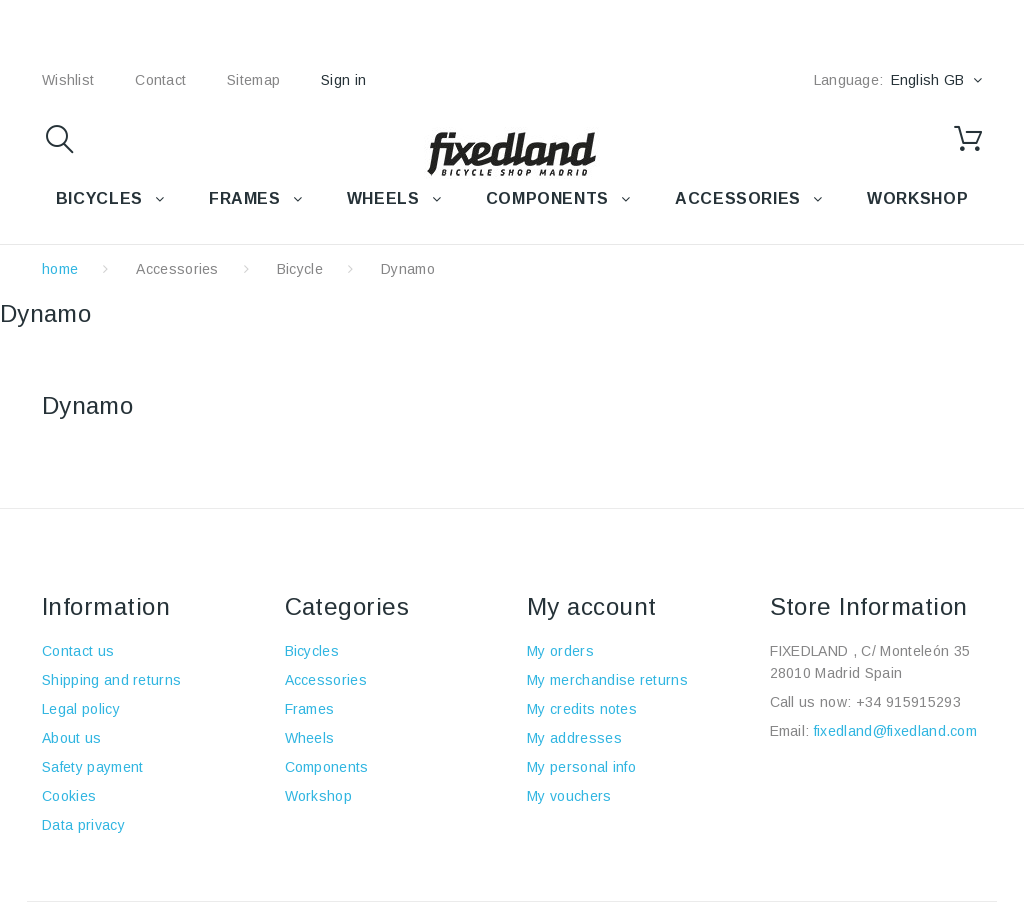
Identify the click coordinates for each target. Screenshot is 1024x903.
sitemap (253, 80)
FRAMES (245, 198)
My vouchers (569, 796)
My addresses (574, 738)
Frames (310, 709)
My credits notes (582, 709)
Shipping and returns (111, 680)
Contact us (78, 651)
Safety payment (92, 767)
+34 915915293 (908, 702)
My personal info (581, 767)
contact (160, 80)
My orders (560, 651)
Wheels (310, 738)
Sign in (343, 80)
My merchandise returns (607, 680)
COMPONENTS (547, 198)
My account (592, 606)
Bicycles (312, 651)
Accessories (738, 198)
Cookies (69, 796)
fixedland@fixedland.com (895, 731)
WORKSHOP (917, 198)
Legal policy (81, 709)
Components (327, 767)
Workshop (319, 796)
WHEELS (383, 198)
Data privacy (83, 825)
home (60, 269)
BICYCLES (99, 198)
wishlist (68, 80)
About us (72, 738)
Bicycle (300, 269)
